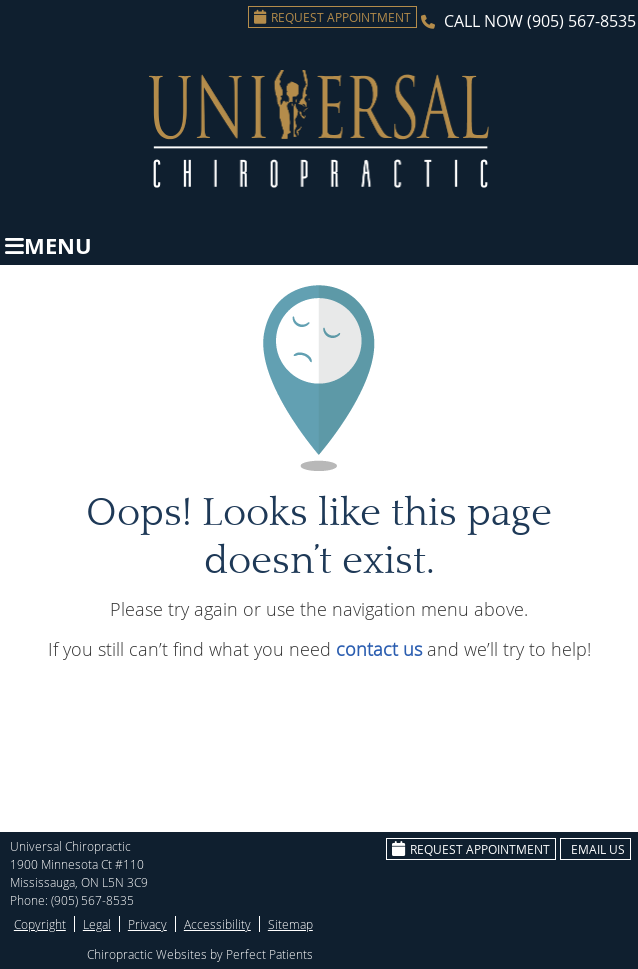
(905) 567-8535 (581, 21)
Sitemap (290, 924)
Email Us (598, 849)
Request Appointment (332, 17)
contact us (379, 649)
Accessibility (217, 924)
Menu (48, 245)
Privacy (147, 924)
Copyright (40, 924)
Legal (97, 924)
